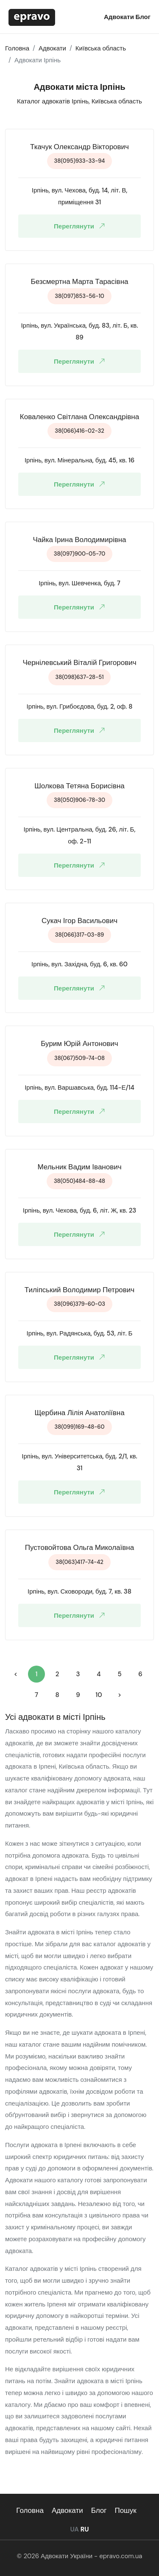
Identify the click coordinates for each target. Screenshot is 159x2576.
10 (98, 1695)
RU (85, 2529)
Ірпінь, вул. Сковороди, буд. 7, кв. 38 (79, 1591)
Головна (30, 2510)
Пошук (125, 2510)
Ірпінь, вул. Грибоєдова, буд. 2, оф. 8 (80, 706)
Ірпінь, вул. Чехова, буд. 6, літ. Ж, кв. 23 (80, 1210)
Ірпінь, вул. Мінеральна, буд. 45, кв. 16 (79, 460)
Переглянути (81, 226)
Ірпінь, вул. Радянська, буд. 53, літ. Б (80, 1333)
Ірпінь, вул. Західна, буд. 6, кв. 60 (79, 964)
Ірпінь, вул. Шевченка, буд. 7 (79, 583)
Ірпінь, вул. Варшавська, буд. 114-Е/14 (79, 1087)
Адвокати (119, 17)
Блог (143, 17)
